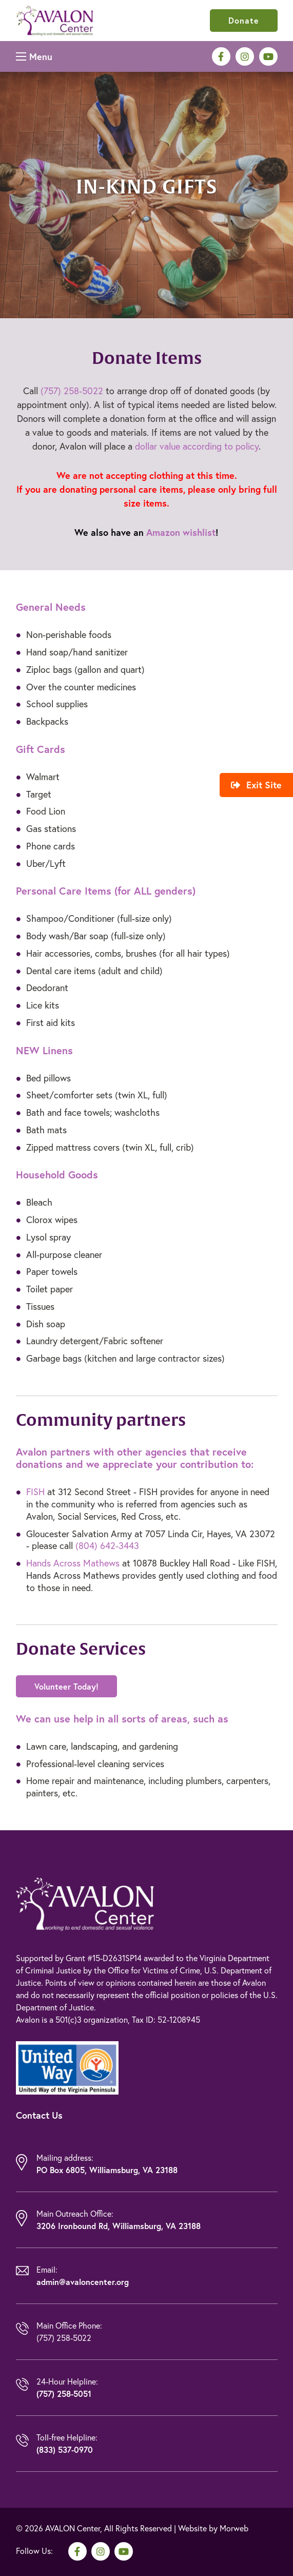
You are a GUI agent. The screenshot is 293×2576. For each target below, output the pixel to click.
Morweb (234, 2528)
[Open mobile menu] (34, 56)
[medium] (221, 56)
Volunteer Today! (66, 1686)
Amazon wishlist (181, 532)
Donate (243, 20)
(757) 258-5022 (72, 391)
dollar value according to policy (197, 446)
